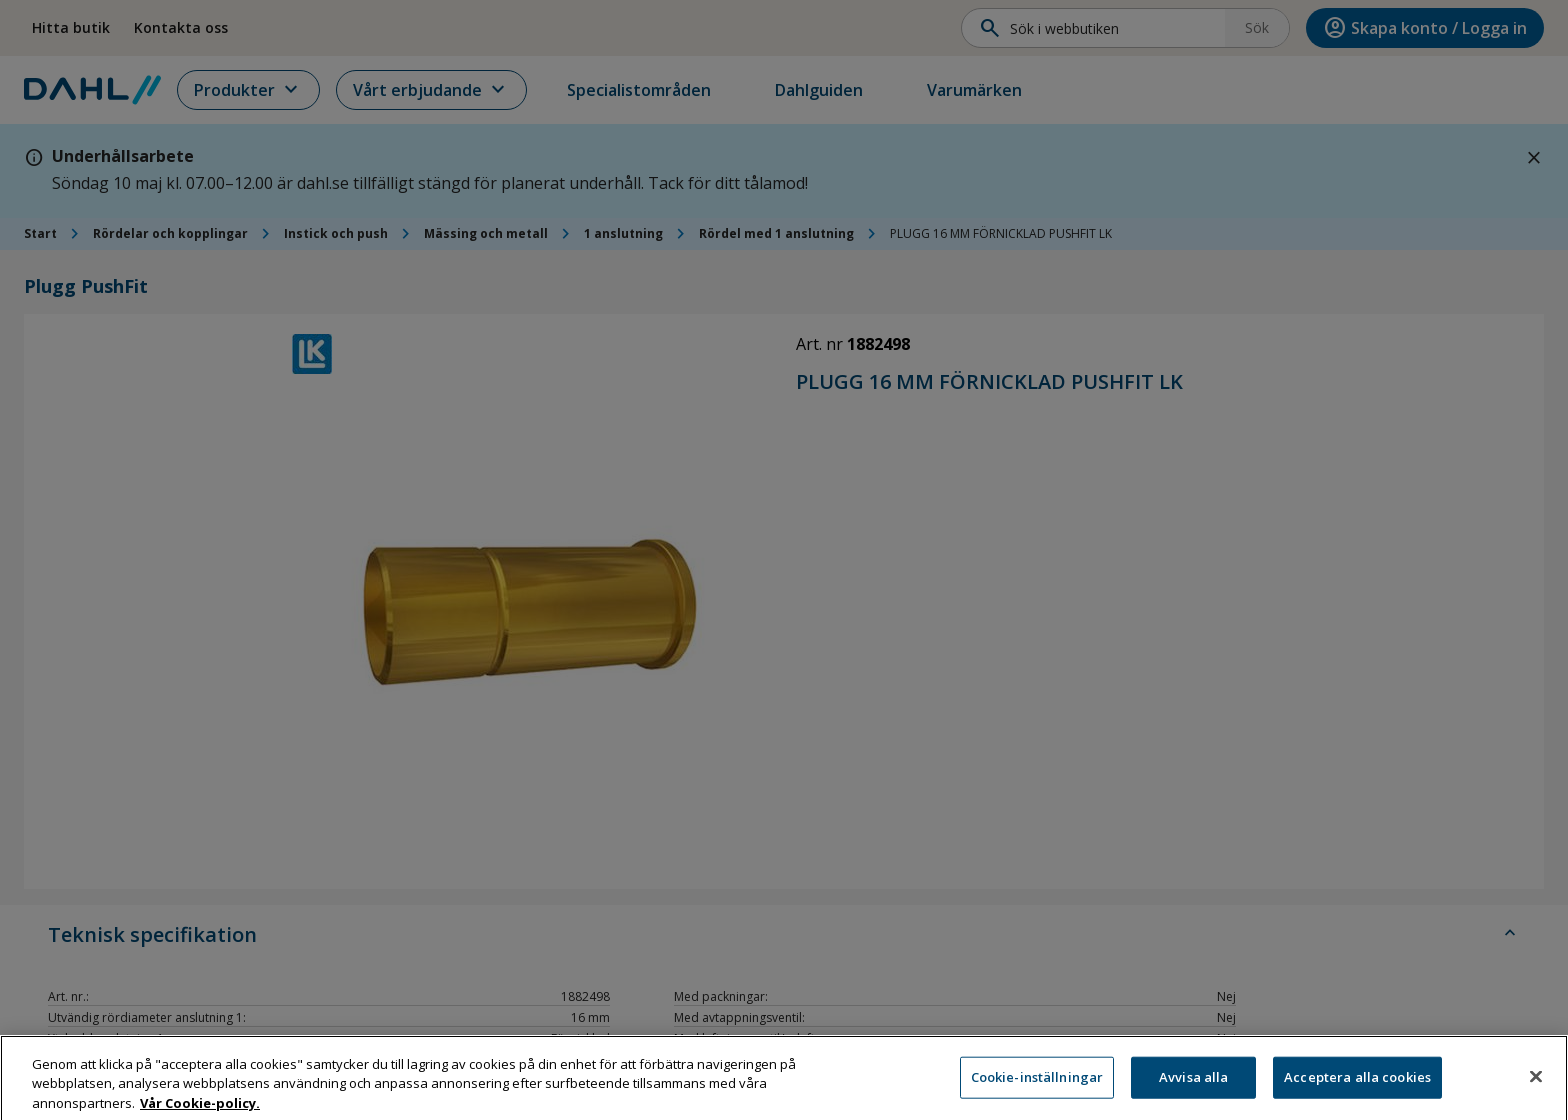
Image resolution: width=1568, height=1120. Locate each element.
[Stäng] (1536, 1089)
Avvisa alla (1193, 1089)
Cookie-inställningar (1037, 1089)
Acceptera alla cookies (1357, 1089)
